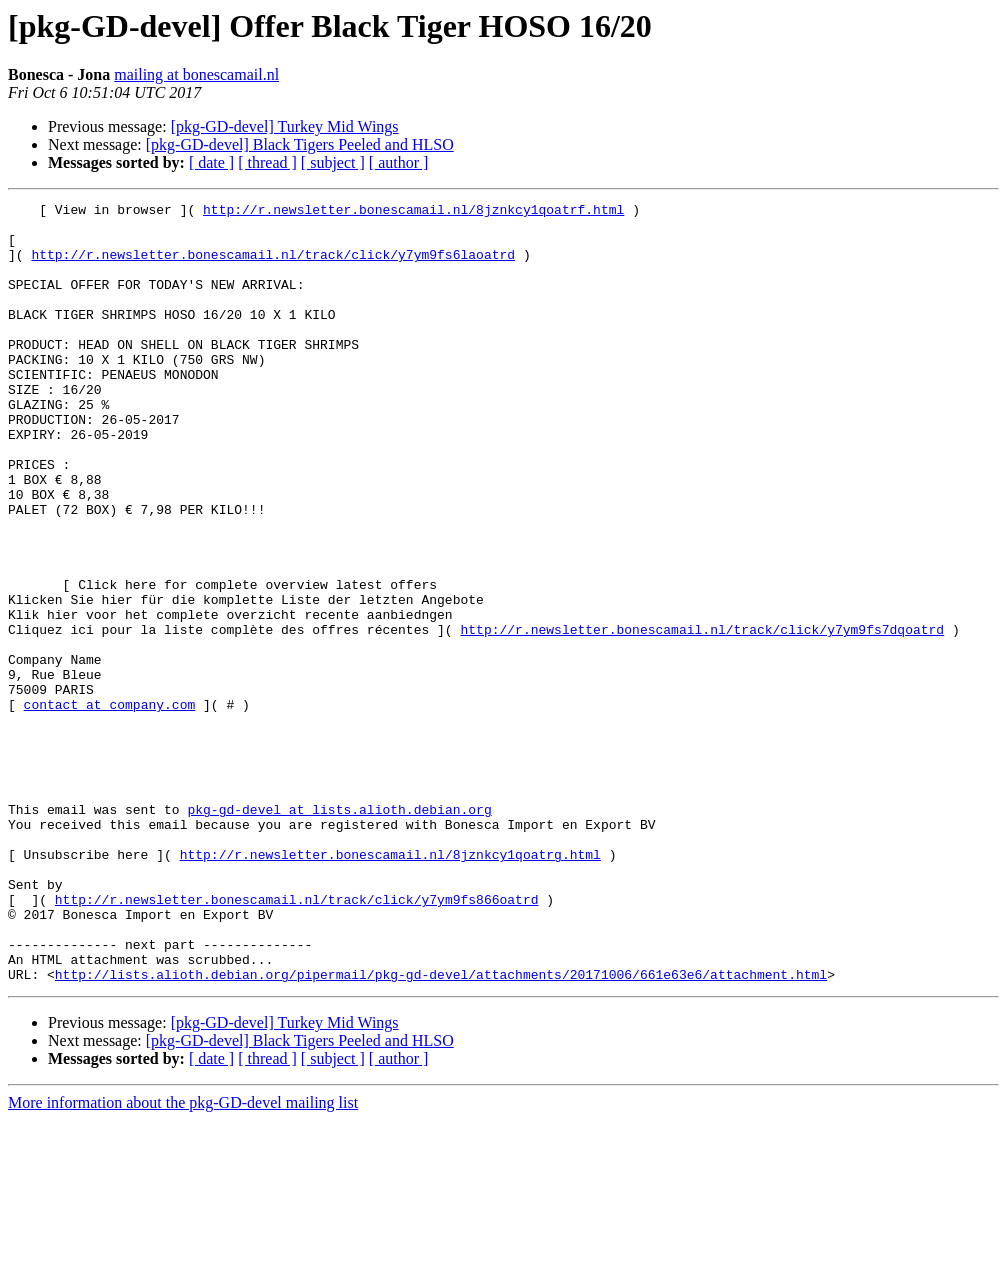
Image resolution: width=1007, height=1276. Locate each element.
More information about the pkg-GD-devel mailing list (183, 1258)
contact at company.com (110, 806)
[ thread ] (267, 162)
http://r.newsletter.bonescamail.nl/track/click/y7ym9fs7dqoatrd (702, 716)
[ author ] (399, 162)
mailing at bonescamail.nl (196, 74)
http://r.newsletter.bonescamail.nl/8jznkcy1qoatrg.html (390, 986)
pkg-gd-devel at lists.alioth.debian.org (339, 932)
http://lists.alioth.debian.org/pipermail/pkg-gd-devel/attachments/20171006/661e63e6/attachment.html (441, 1130)
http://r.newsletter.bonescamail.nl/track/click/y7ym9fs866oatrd (297, 1040)
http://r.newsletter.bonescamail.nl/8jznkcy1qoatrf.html (413, 212)
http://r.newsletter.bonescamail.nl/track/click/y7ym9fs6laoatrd (273, 266)
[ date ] (211, 162)
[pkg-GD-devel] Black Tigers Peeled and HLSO (300, 144)
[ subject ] (333, 162)
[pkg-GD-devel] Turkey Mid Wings (285, 126)
